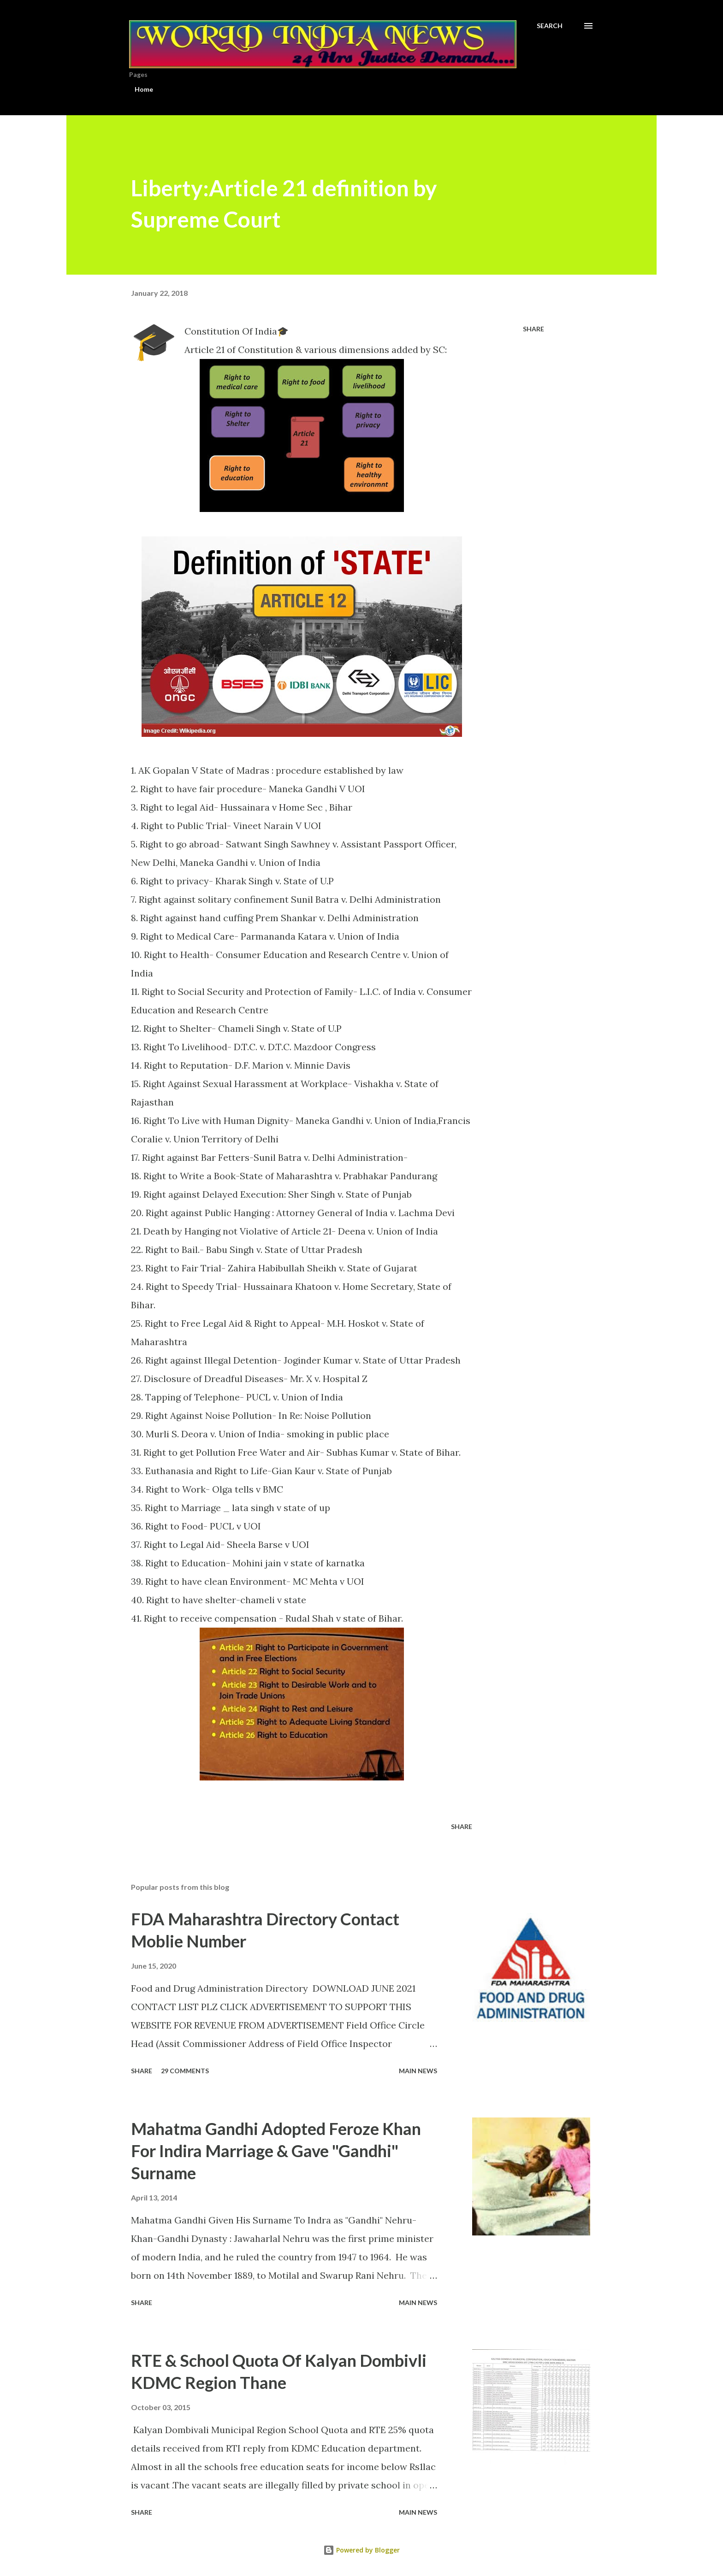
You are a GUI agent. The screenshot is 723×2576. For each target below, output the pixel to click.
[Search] (550, 25)
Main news (418, 2071)
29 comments (185, 2071)
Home (144, 89)
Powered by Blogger (361, 2550)
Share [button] (533, 329)
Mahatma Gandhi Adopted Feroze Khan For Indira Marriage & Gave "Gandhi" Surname (276, 2150)
